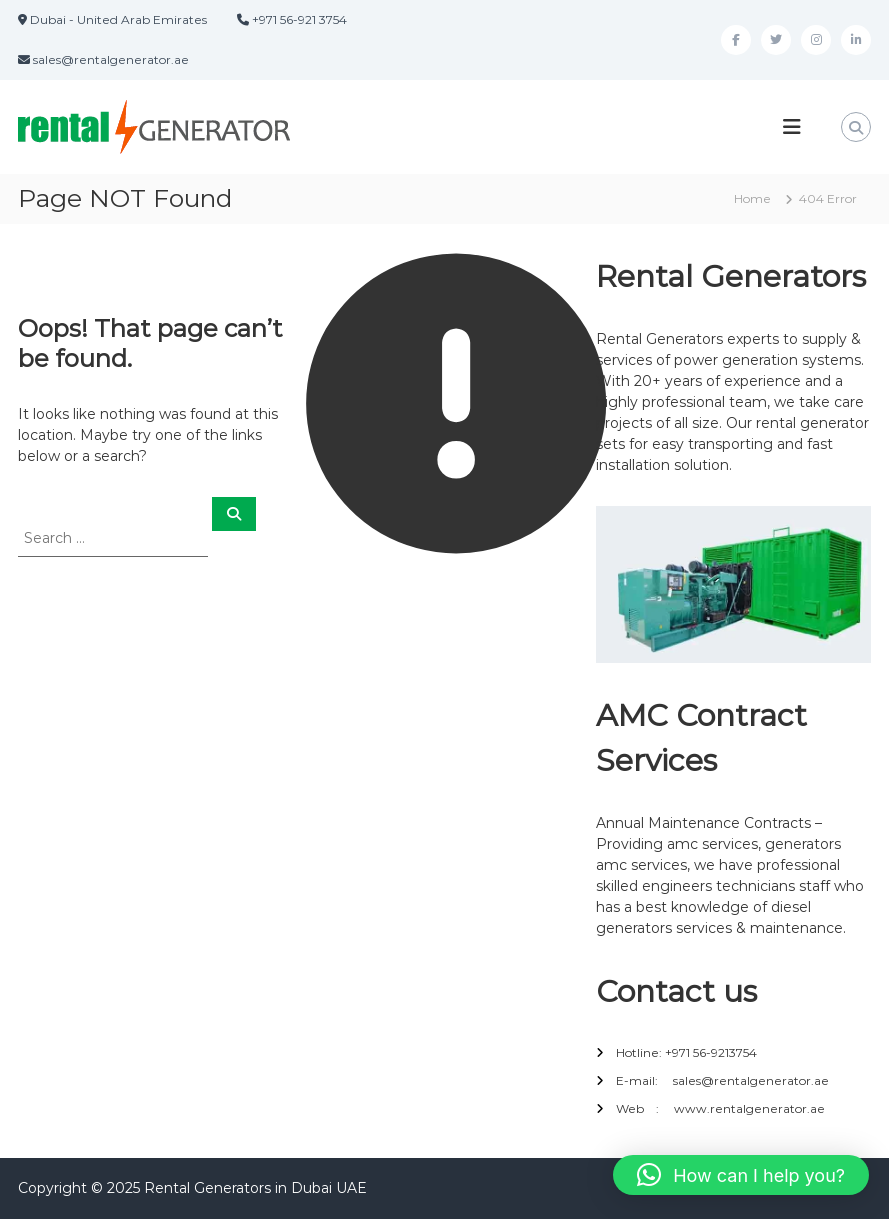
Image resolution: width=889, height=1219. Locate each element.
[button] (741, 1175)
